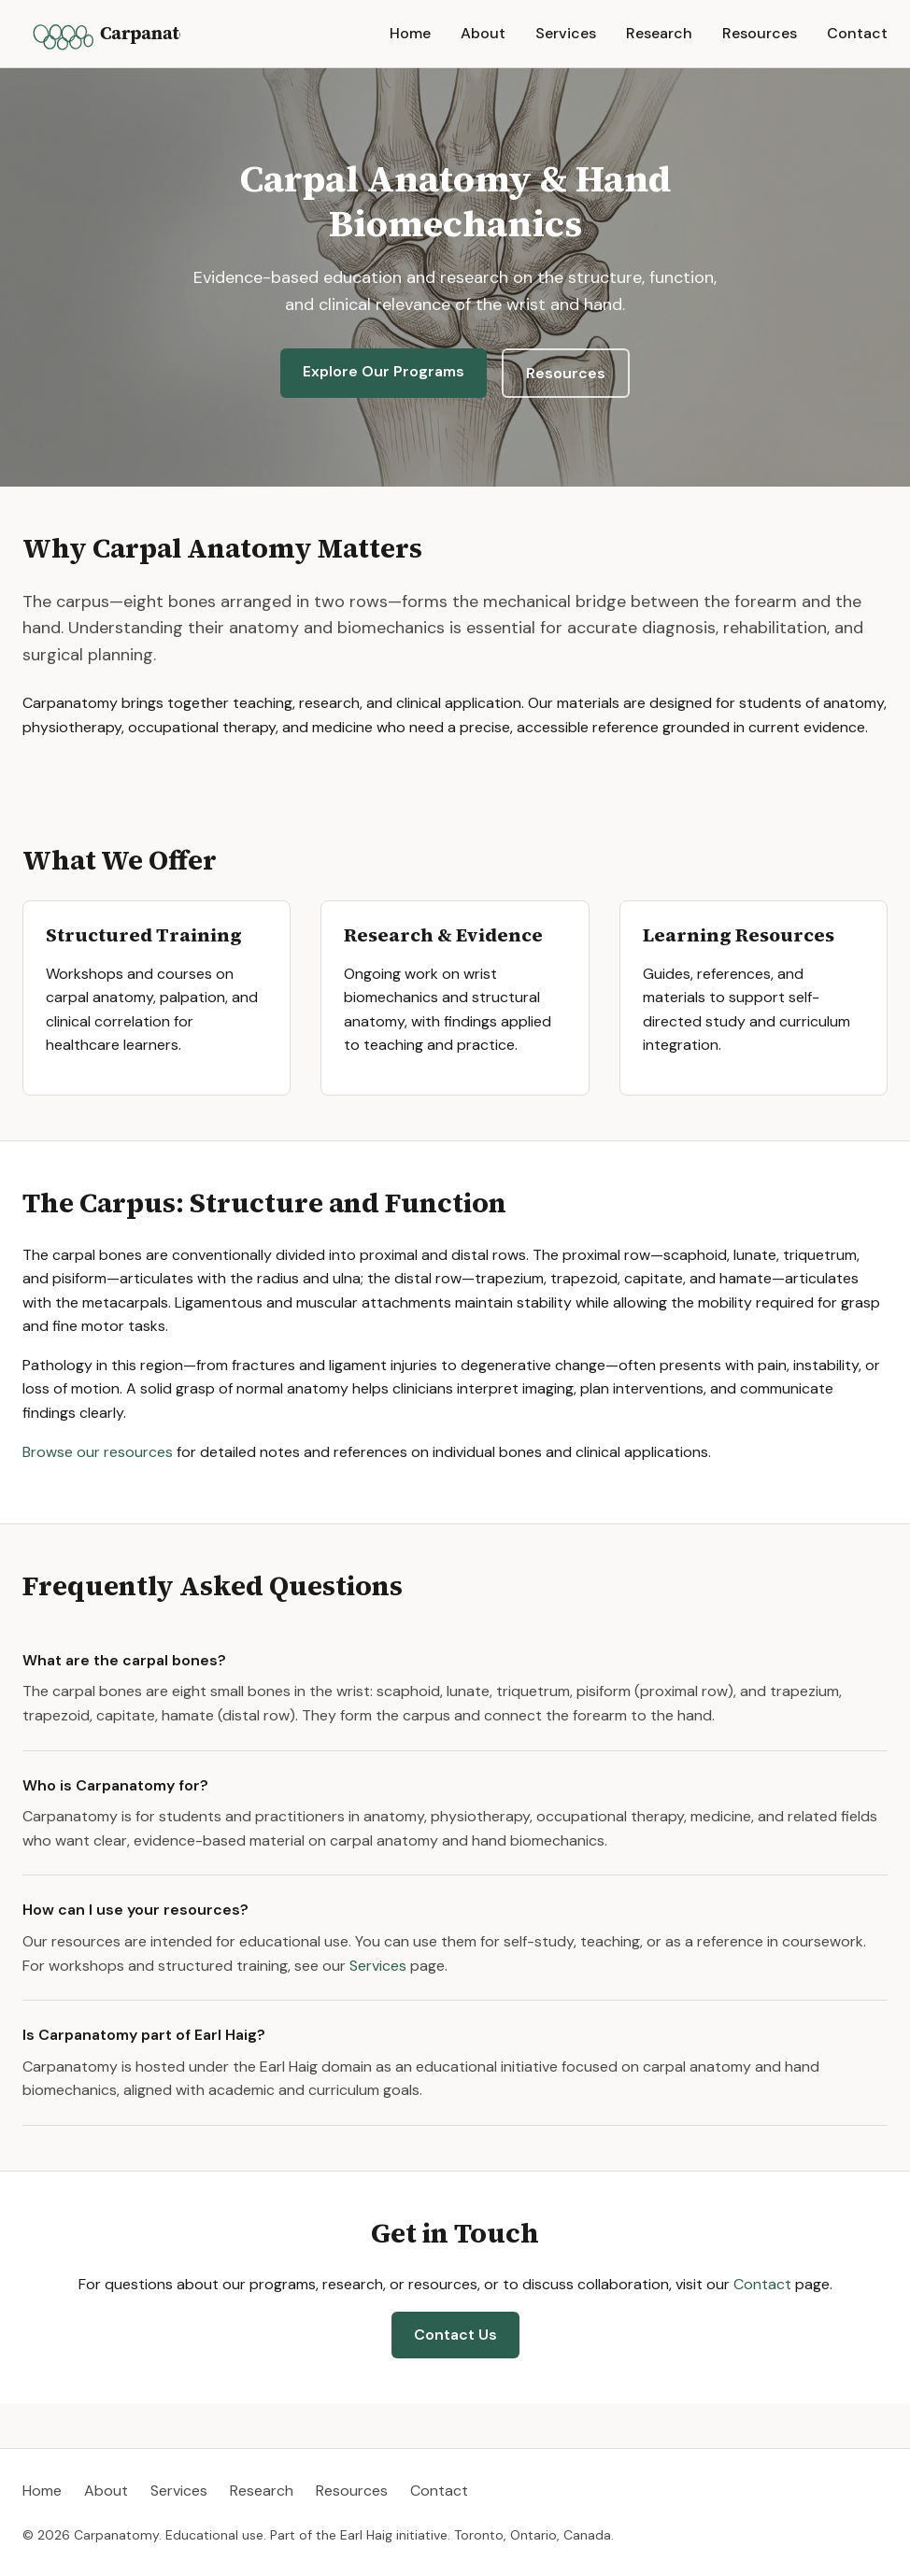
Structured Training (144, 935)
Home (410, 33)
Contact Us (455, 2334)
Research (659, 33)
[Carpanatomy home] (101, 33)
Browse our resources (97, 1452)
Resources (759, 33)
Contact (857, 33)
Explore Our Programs (383, 371)
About (483, 33)
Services (565, 33)
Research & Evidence (443, 935)
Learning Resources (738, 935)
